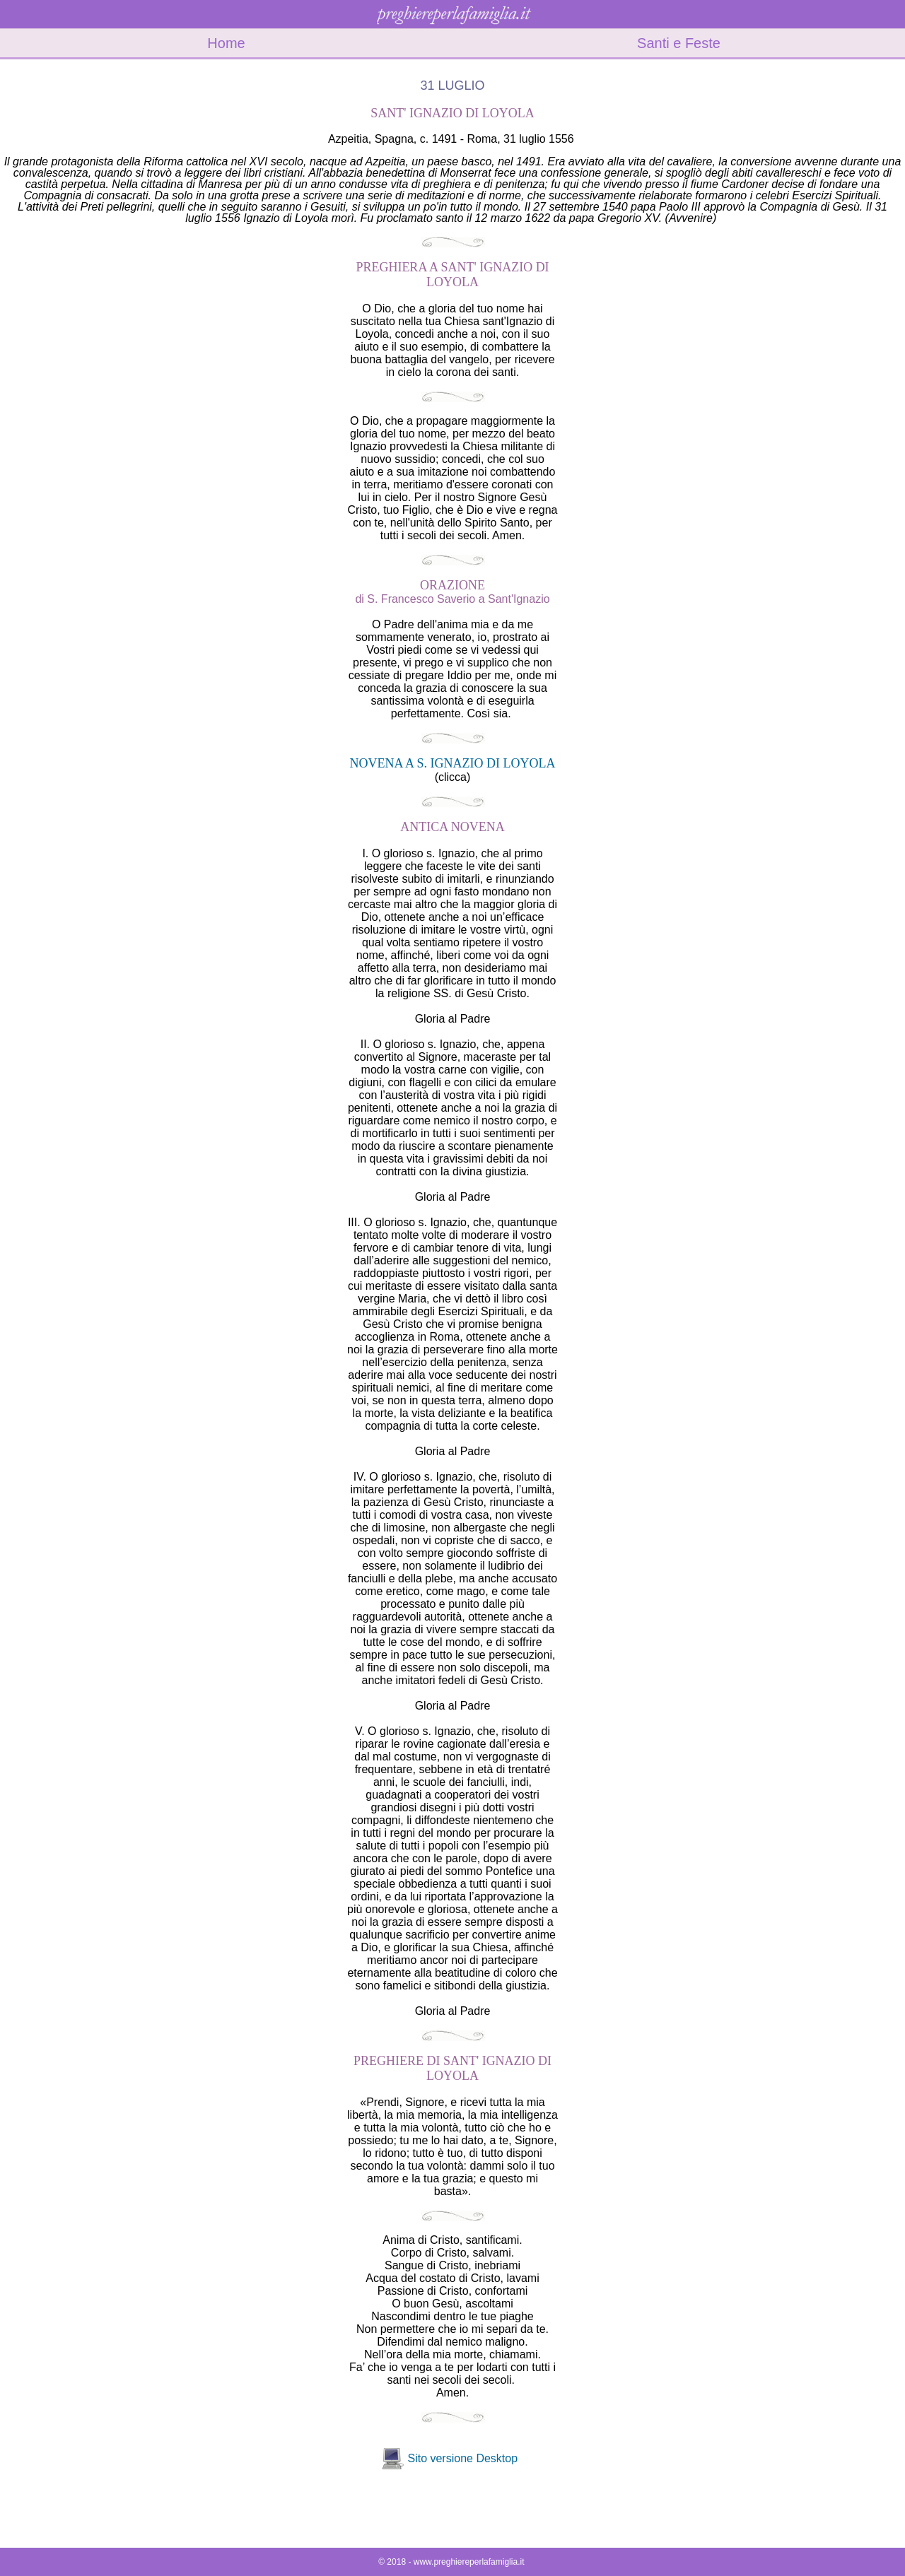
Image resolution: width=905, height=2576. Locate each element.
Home (226, 43)
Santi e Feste (678, 43)
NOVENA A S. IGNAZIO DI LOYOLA (453, 763)
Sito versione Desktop (462, 2458)
